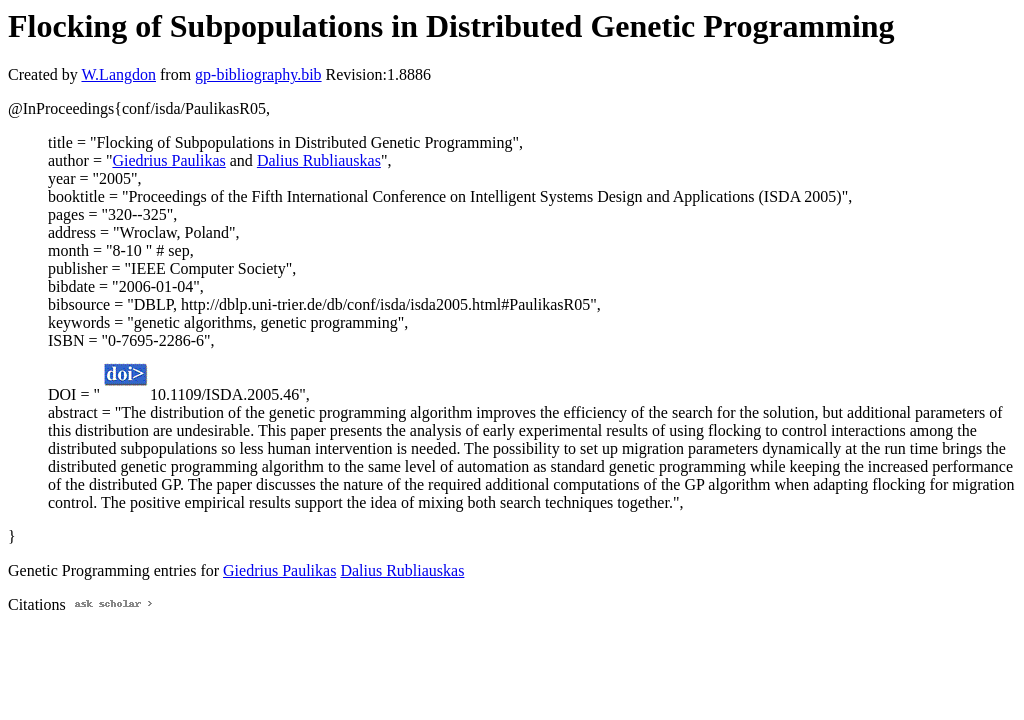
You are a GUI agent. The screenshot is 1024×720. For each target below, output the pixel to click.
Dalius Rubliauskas (319, 160)
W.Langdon (118, 74)
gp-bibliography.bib (258, 74)
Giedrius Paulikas (168, 160)
